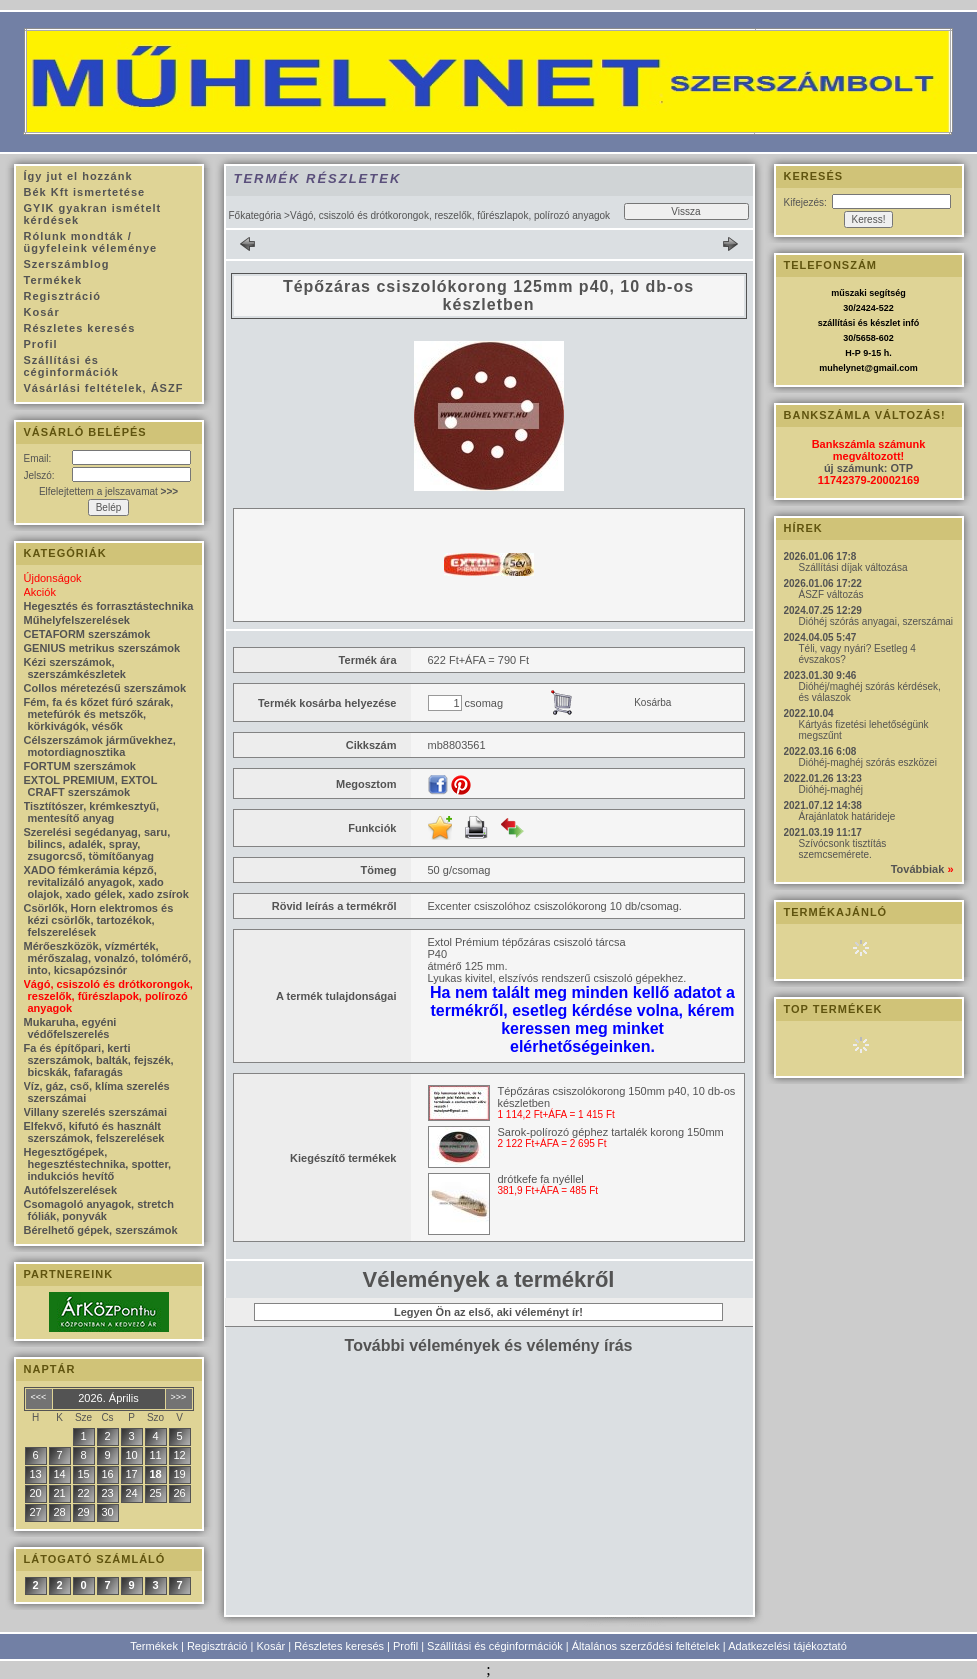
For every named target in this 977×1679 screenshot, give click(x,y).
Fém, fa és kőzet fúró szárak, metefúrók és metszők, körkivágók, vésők (99, 714)
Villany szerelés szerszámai (96, 1112)
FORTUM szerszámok (80, 766)
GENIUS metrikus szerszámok (102, 648)
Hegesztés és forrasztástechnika (109, 606)
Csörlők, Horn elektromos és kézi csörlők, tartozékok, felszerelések (99, 920)
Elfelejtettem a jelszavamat (108, 491)
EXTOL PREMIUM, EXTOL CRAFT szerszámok (91, 786)
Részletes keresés (339, 1646)
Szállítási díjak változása (853, 567)
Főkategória (255, 215)
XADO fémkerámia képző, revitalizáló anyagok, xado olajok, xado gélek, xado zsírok (106, 882)
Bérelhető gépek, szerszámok (101, 1230)
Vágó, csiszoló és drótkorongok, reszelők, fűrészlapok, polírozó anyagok (108, 996)
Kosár (270, 1646)
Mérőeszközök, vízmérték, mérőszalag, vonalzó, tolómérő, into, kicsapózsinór (108, 958)
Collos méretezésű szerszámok (105, 688)
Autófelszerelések (71, 1190)
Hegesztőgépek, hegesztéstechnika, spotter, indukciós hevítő (98, 1164)
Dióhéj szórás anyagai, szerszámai (876, 621)
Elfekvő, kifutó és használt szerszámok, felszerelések (94, 1132)
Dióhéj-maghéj (831, 789)
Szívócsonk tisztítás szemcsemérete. (843, 849)
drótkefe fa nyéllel (541, 1179)
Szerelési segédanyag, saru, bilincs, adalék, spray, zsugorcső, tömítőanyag (97, 844)
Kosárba (652, 702)
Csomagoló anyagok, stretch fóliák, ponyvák (99, 1210)
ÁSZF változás (831, 594)
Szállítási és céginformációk (495, 1646)
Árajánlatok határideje (847, 816)
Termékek (154, 1646)
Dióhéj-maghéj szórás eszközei (868, 762)
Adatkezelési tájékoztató (787, 1646)
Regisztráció (217, 1646)
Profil (405, 1646)
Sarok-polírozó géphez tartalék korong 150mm (611, 1132)
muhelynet (841, 368)
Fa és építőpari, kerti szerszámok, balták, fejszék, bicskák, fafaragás (99, 1060)
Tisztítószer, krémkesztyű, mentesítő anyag (92, 812)
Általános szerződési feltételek (646, 1646)
